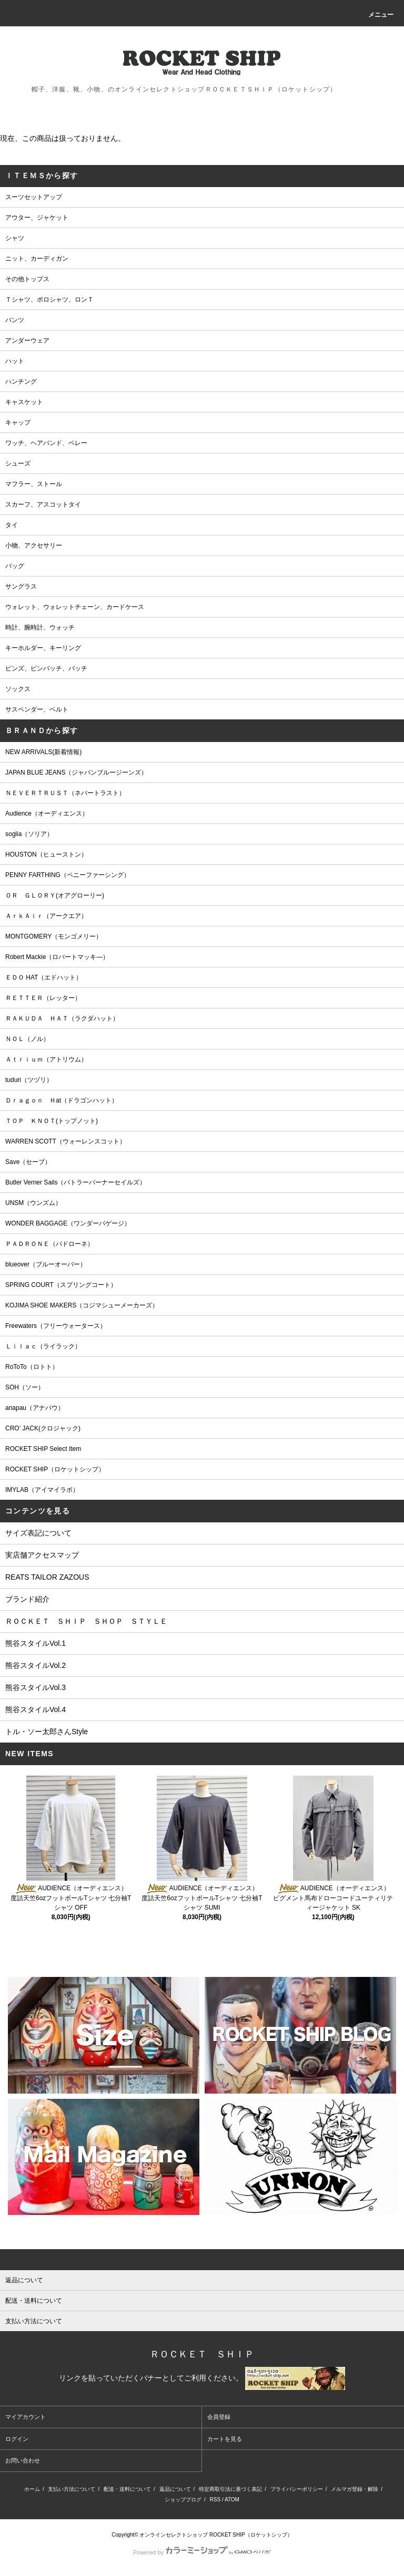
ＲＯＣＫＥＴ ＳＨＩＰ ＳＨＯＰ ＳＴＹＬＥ (86, 1621)
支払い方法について (71, 2489)
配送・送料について (127, 2489)
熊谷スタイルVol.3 (35, 1687)
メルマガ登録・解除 (354, 2489)
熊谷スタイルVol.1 (35, 1643)
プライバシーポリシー (296, 2489)
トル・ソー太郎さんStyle (46, 1731)
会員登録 (218, 2417)
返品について (175, 2489)
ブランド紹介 (27, 1599)
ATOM (232, 2499)
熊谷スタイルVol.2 (35, 1665)
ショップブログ (183, 2499)
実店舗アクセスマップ (42, 1555)
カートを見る (224, 2439)
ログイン (16, 2439)
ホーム (32, 2489)
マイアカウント (25, 2417)
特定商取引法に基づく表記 (230, 2489)
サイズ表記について (38, 1533)
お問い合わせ (22, 2460)
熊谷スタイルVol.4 (35, 1709)
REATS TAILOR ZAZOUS (47, 1577)
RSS (215, 2499)
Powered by (202, 2552)
